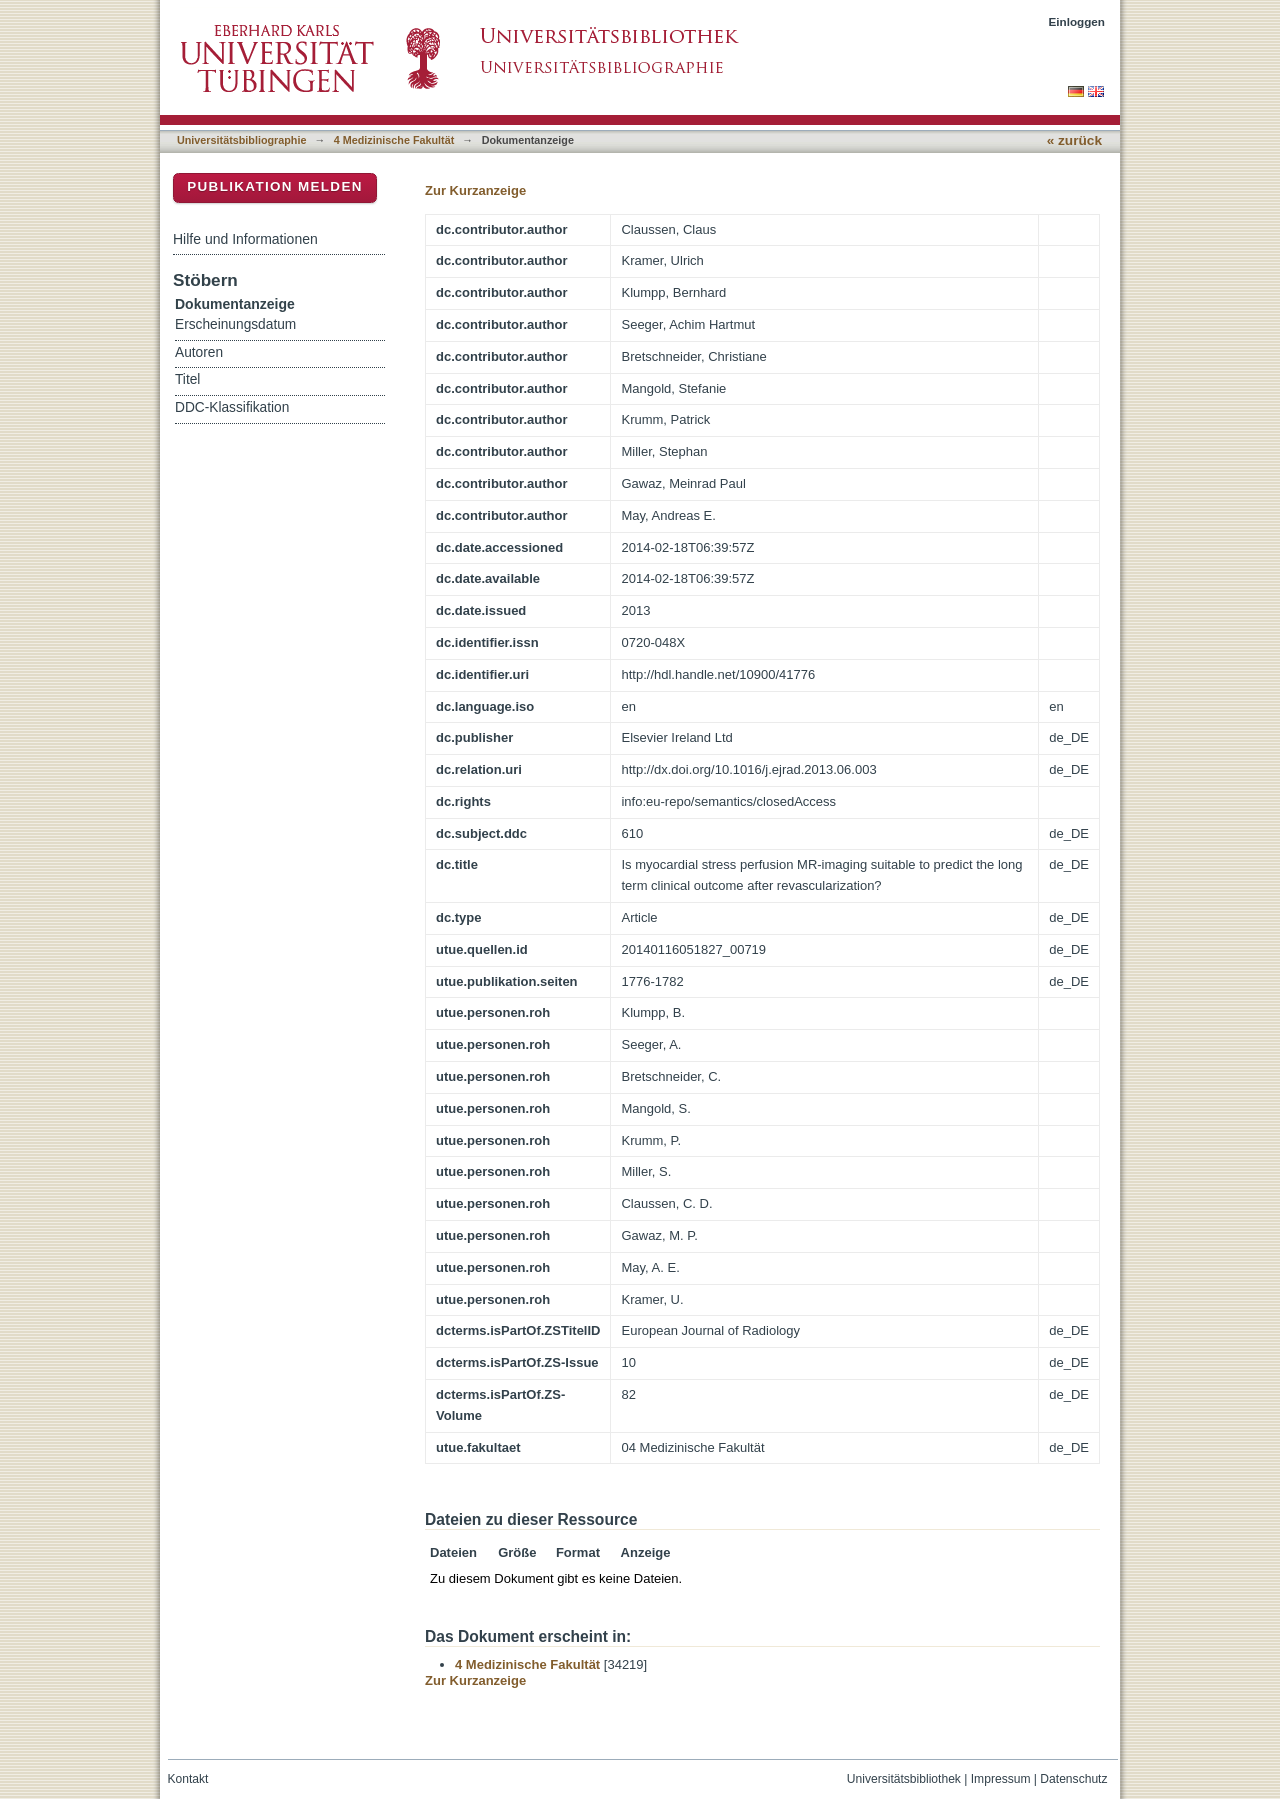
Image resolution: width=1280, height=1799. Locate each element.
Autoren (199, 352)
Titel (187, 379)
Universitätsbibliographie (241, 140)
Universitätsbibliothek (904, 1779)
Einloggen (1077, 21)
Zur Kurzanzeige (475, 190)
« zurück (1074, 140)
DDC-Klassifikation (232, 407)
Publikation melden (275, 186)
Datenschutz (1073, 1779)
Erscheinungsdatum (235, 324)
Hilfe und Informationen (245, 239)
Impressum (1001, 1779)
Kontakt (188, 1779)
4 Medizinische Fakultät (394, 140)
